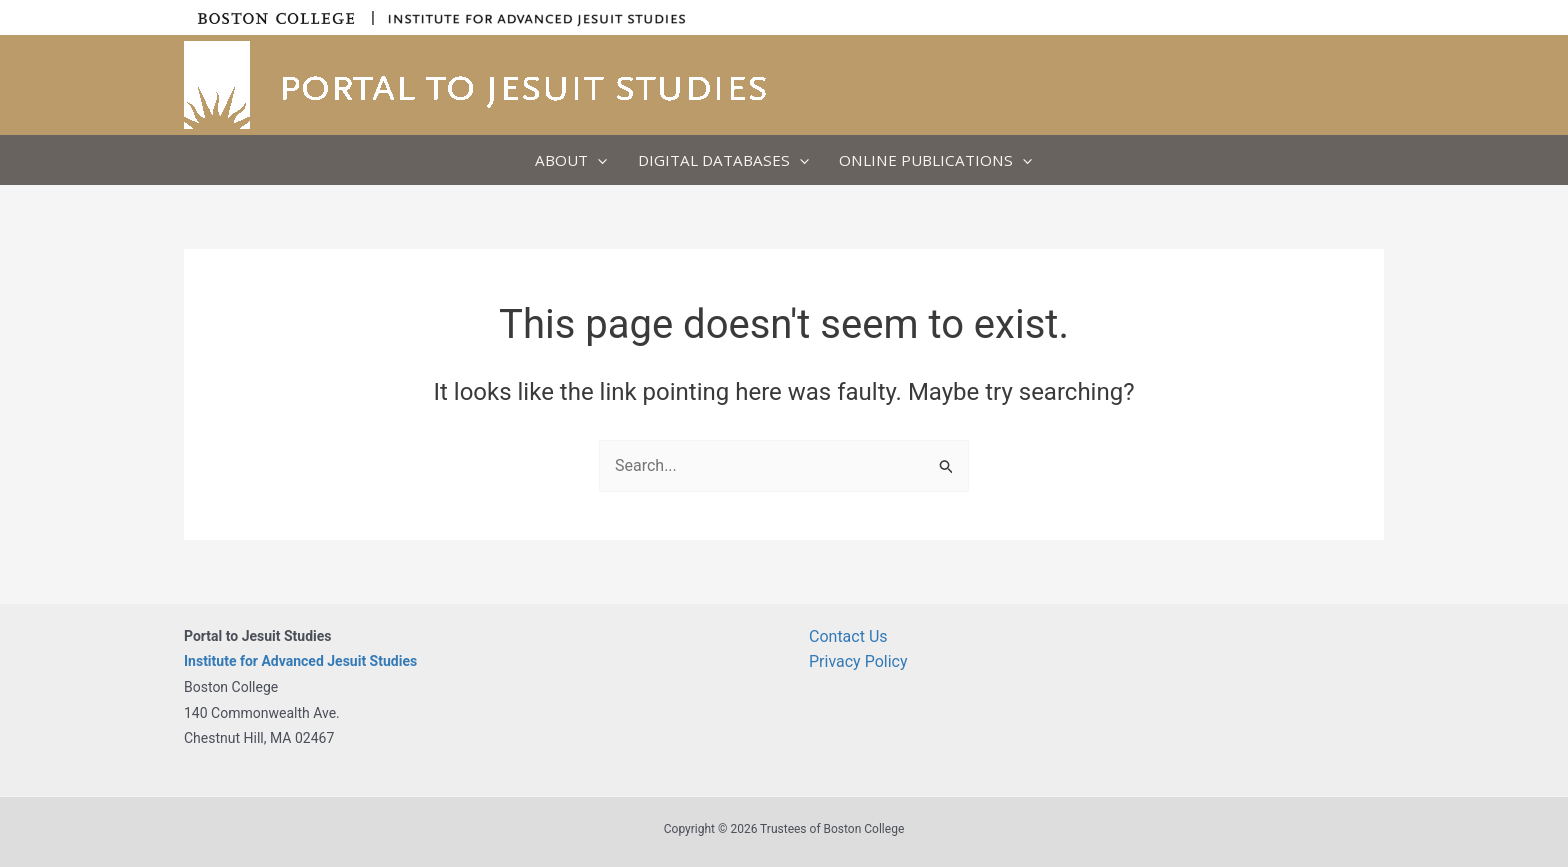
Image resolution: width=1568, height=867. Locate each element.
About (571, 160)
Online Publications (935, 160)
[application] (597, 160)
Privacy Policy (858, 661)
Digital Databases (723, 160)
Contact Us (848, 636)
